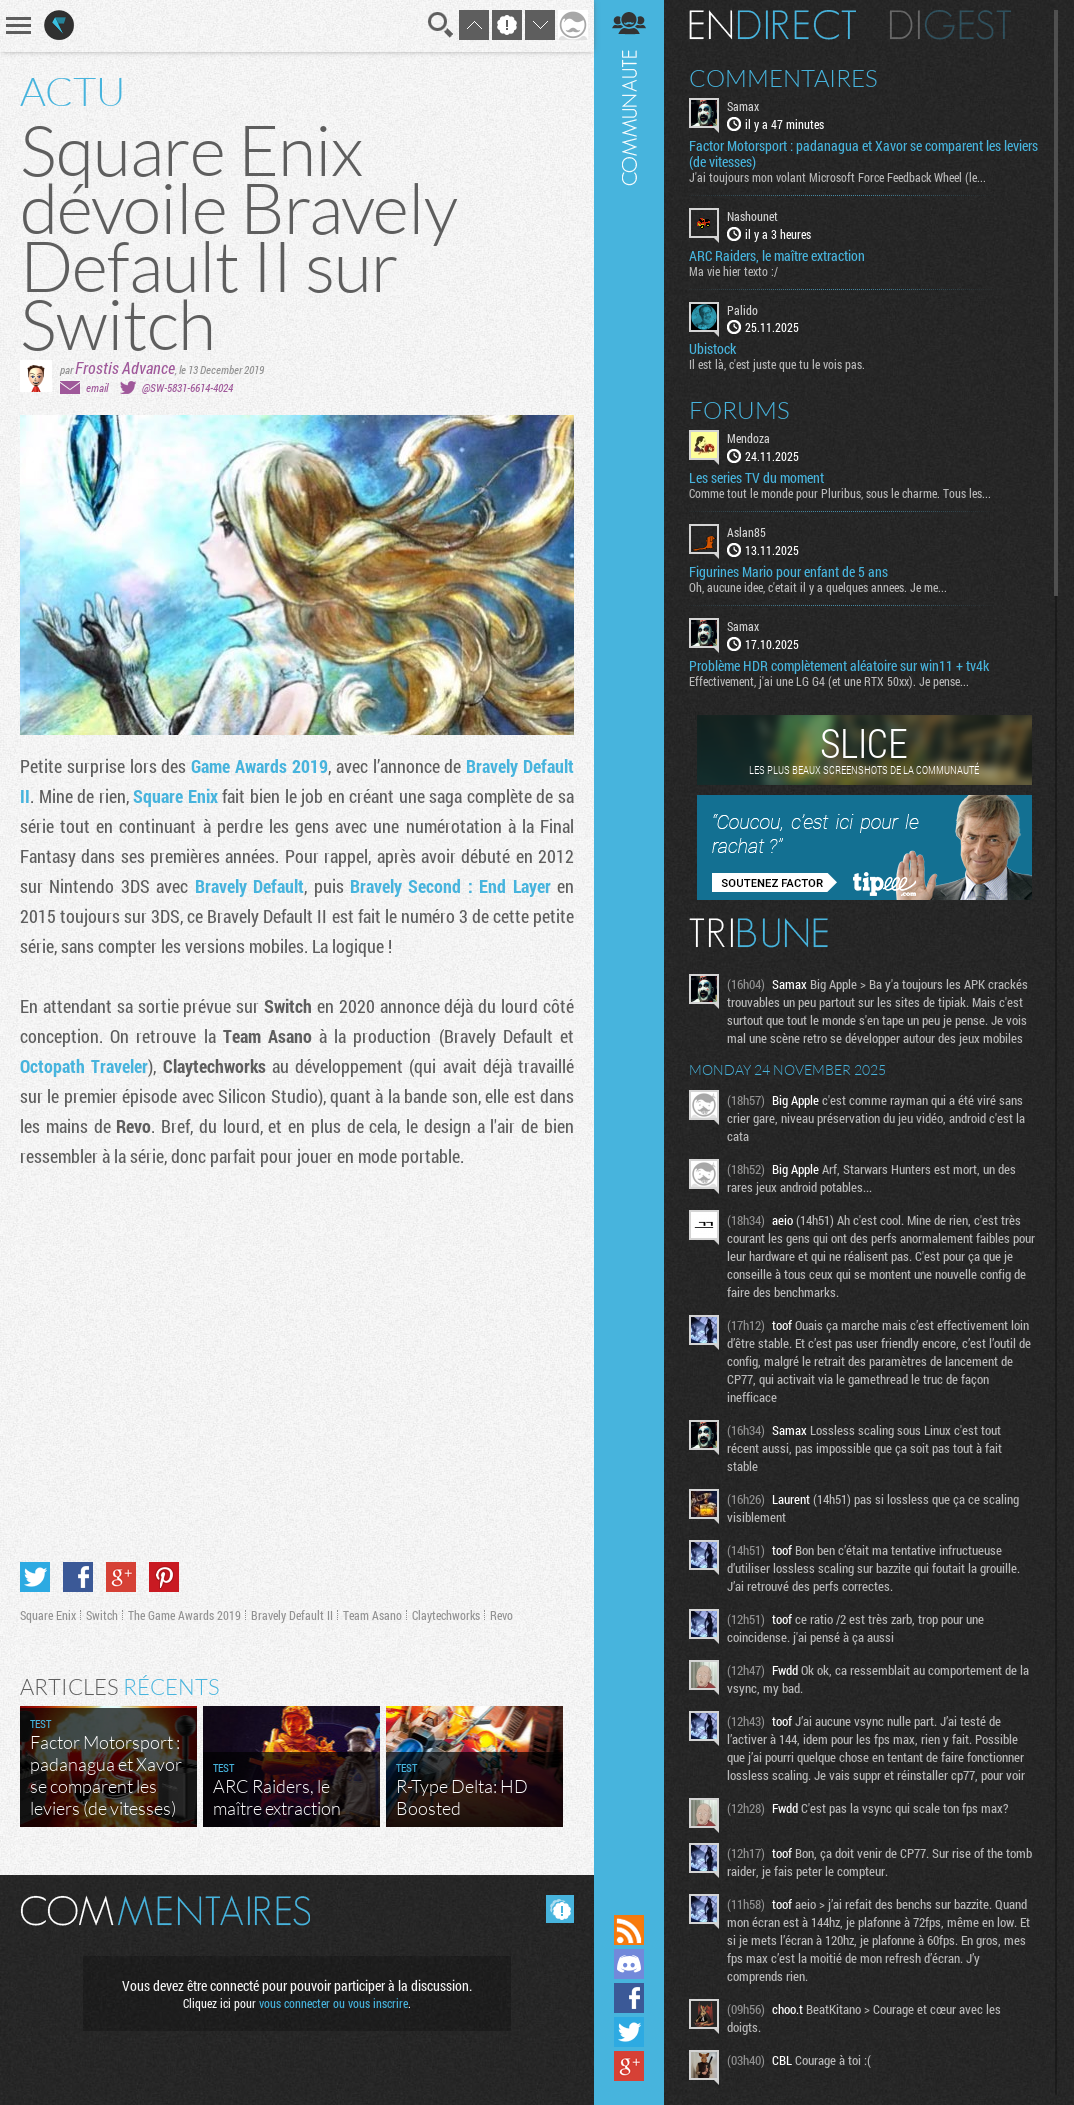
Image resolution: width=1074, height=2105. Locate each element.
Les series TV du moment (756, 478)
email (97, 387)
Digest (950, 25)
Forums (739, 410)
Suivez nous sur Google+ (629, 2066)
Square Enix (175, 796)
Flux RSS (629, 1930)
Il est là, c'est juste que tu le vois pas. (777, 364)
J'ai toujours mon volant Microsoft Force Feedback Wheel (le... (837, 177)
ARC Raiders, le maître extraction (777, 256)
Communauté (629, 955)
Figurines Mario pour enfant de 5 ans (788, 572)
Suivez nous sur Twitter (629, 2032)
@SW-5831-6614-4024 (187, 387)
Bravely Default (249, 886)
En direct (772, 25)
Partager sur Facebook (78, 1577)
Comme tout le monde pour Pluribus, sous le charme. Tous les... (840, 493)
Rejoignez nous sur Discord (629, 1964)
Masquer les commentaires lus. (560, 1909)
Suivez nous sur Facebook (629, 1998)
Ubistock (712, 349)
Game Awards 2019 (259, 766)
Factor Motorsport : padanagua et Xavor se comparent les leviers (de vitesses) (863, 154)
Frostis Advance (125, 367)
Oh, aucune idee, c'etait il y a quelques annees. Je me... (818, 587)
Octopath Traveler (84, 1066)
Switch (102, 1615)
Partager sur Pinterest (164, 1577)
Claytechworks (446, 1615)
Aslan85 (746, 532)
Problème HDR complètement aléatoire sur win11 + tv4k (839, 666)
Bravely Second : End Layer (450, 886)
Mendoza (748, 438)
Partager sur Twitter (35, 1577)
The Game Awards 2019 (184, 1615)
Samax (743, 106)
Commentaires (783, 78)
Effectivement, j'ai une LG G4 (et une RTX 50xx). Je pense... (829, 681)
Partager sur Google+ (121, 1577)
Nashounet (752, 216)
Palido (742, 310)
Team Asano (372, 1615)
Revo (501, 1615)
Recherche (441, 25)
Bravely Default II (292, 1615)
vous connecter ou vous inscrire (333, 2003)
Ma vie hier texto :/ (733, 271)
